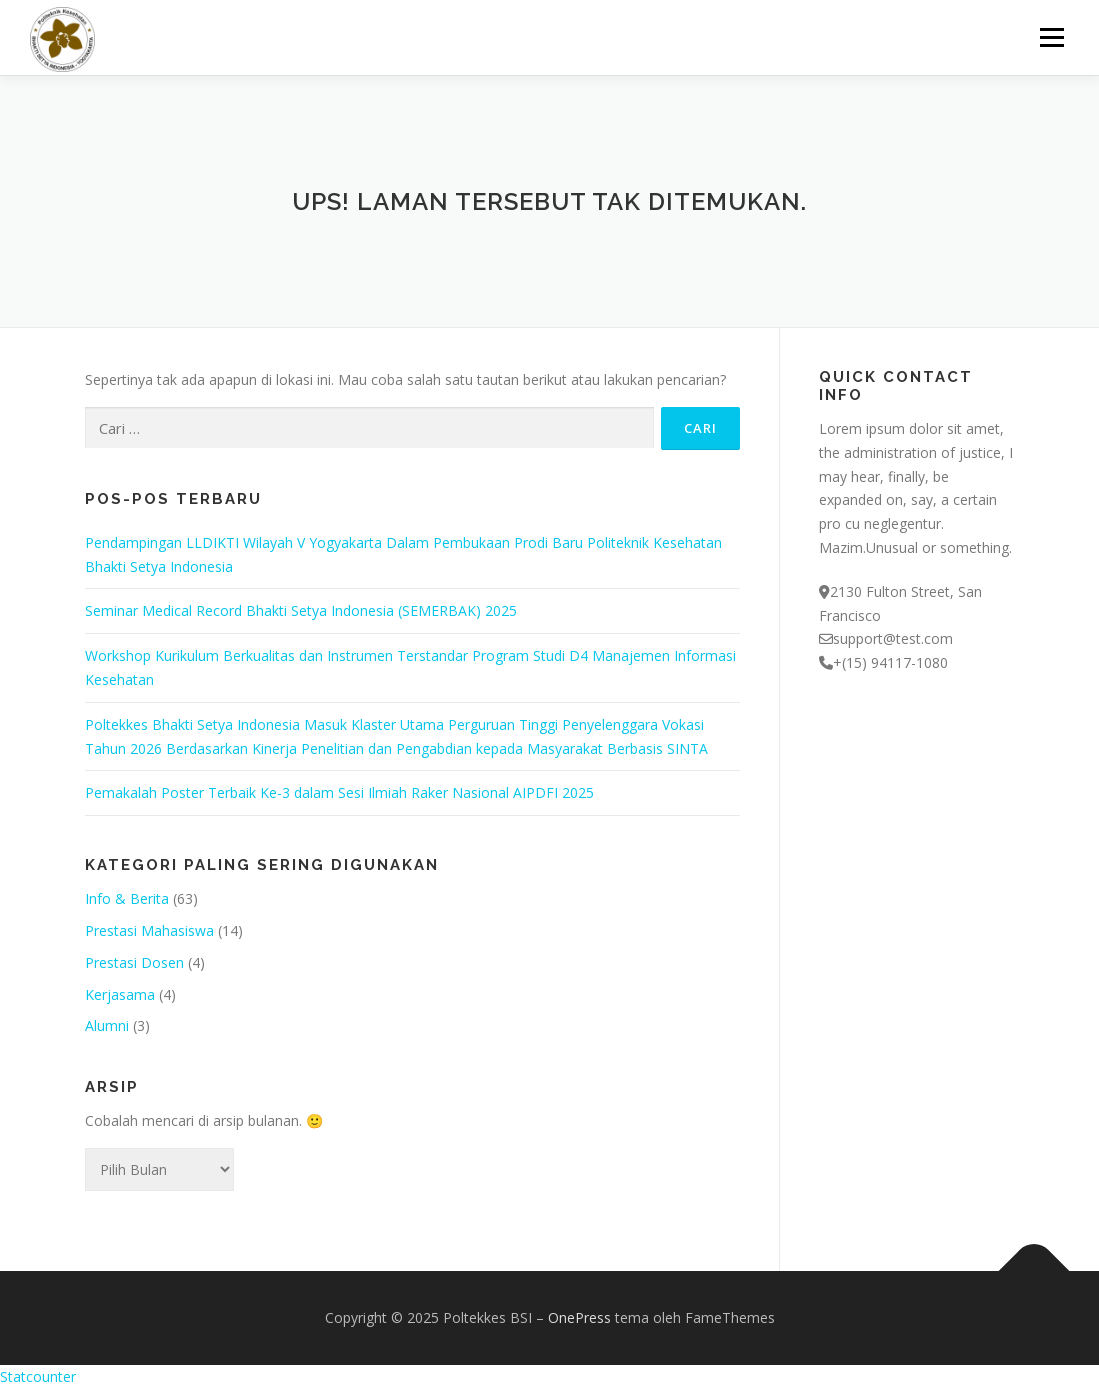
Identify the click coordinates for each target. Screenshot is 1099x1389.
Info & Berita (127, 898)
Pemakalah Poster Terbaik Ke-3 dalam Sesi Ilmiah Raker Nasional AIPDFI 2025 (339, 792)
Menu (1051, 37)
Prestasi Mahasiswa (149, 930)
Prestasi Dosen (134, 962)
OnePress (579, 1317)
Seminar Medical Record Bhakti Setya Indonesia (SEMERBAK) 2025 (301, 610)
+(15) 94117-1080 (890, 662)
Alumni (107, 1025)
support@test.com (893, 638)
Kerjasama (120, 994)
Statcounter (38, 1376)
